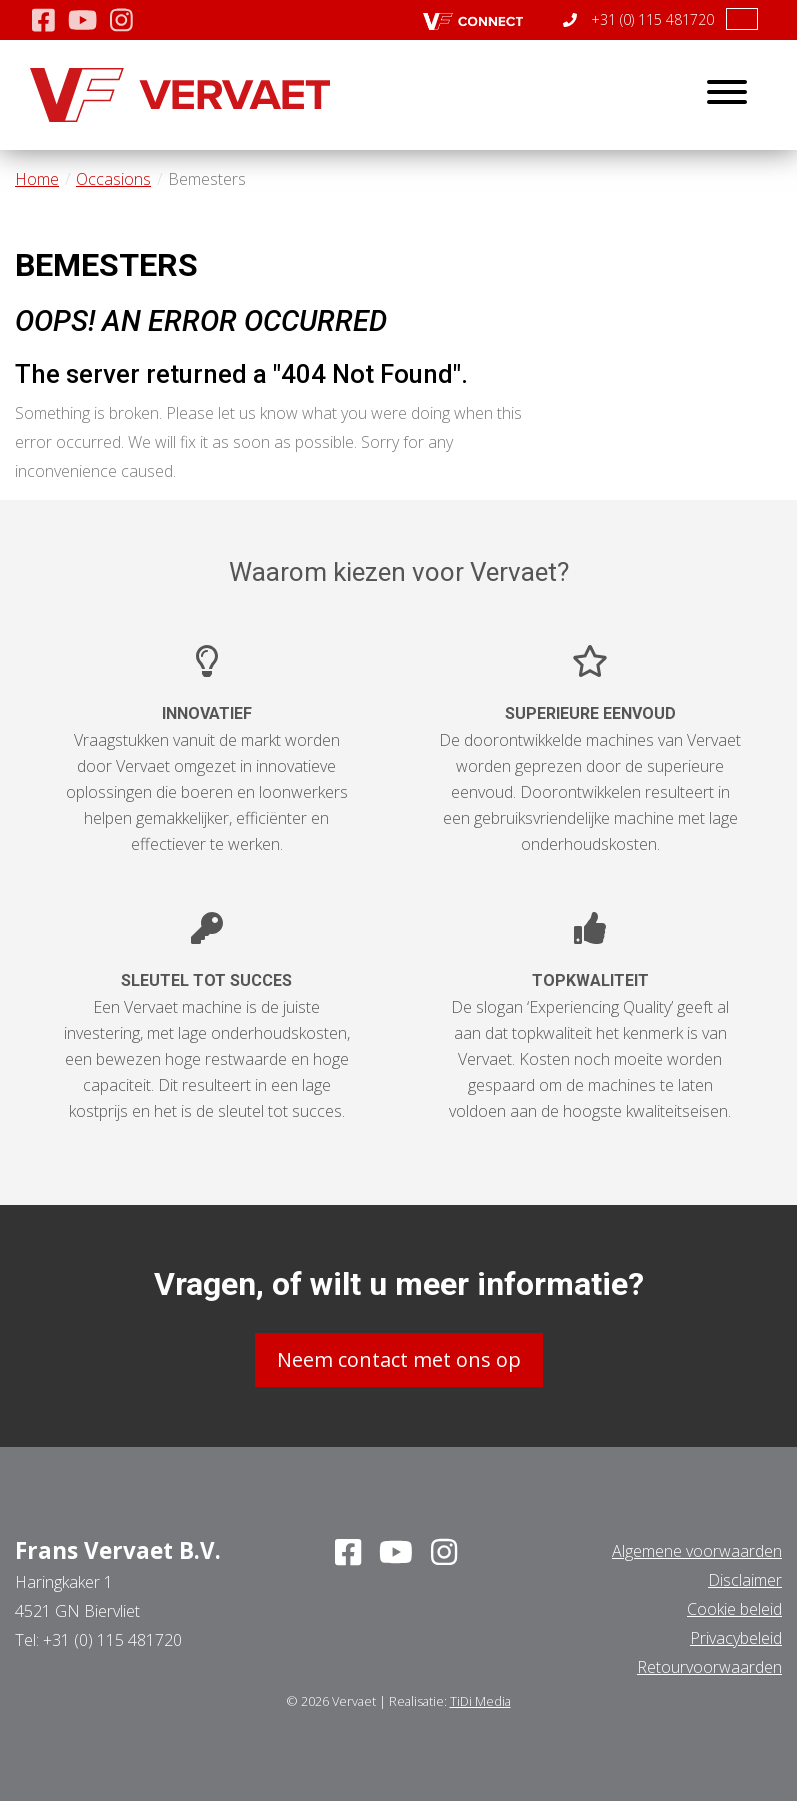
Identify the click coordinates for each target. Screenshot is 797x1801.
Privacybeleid (736, 1638)
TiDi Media (480, 1701)
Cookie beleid (734, 1609)
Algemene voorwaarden (697, 1551)
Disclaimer (745, 1580)
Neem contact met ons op (399, 1359)
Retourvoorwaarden (709, 1667)
